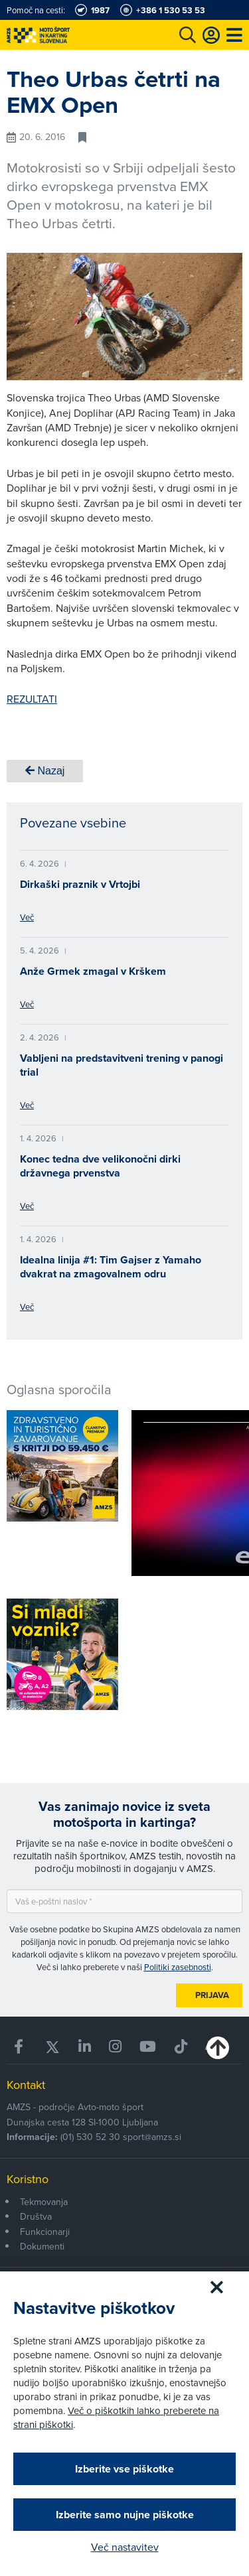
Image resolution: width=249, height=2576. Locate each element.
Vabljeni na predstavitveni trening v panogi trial (121, 1065)
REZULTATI (32, 698)
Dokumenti (42, 2246)
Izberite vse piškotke (124, 2468)
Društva (36, 2216)
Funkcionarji (45, 2231)
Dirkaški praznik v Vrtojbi (80, 884)
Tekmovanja (44, 2201)
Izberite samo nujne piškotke (125, 2514)
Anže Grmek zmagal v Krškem (93, 971)
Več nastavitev (125, 2547)
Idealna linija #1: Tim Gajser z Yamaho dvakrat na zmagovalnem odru (110, 1266)
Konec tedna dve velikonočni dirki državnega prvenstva (100, 1166)
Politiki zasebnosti (177, 1967)
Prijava (212, 1995)
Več (27, 917)
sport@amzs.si (152, 2136)
